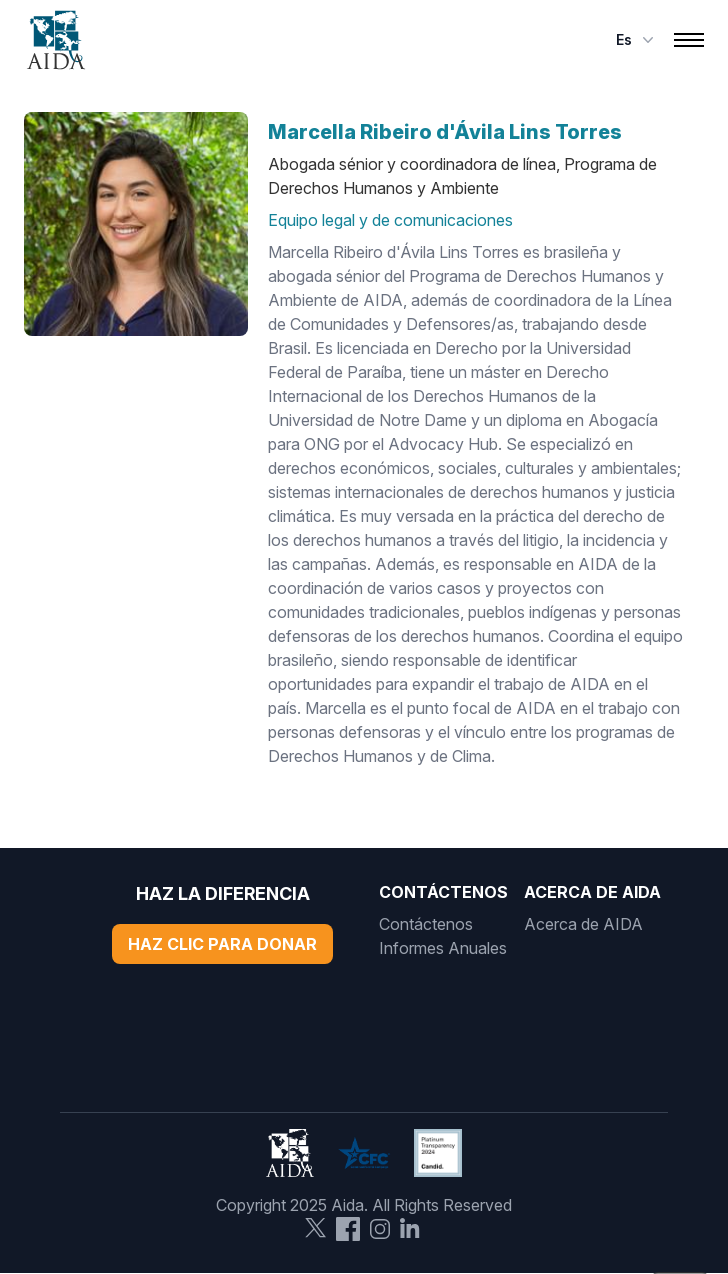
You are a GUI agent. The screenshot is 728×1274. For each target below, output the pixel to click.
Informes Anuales (443, 948)
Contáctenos (426, 924)
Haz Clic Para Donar (222, 944)
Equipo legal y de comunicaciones (390, 220)
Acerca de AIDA (583, 924)
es (637, 40)
